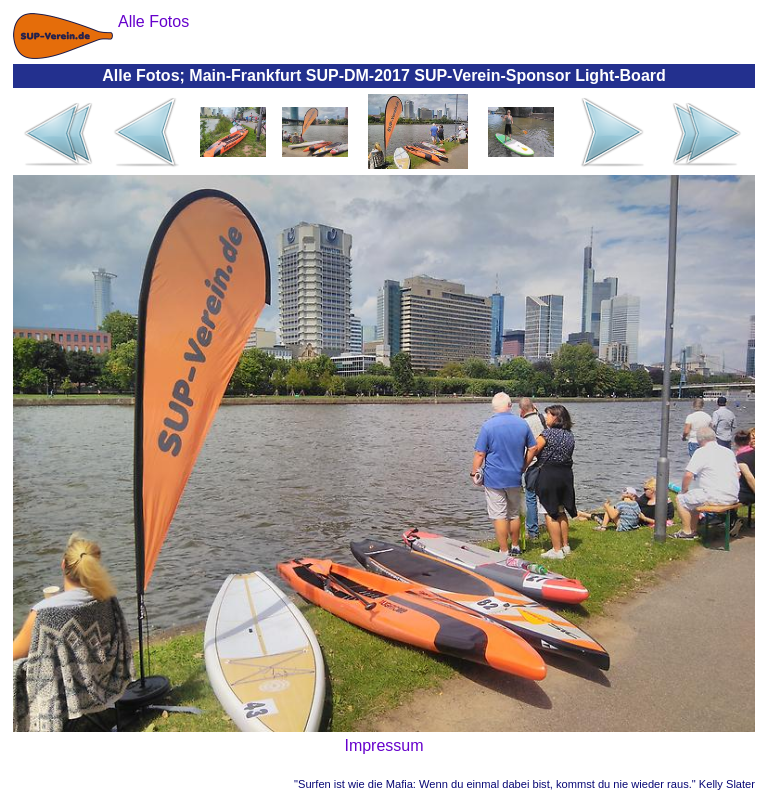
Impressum (383, 745)
